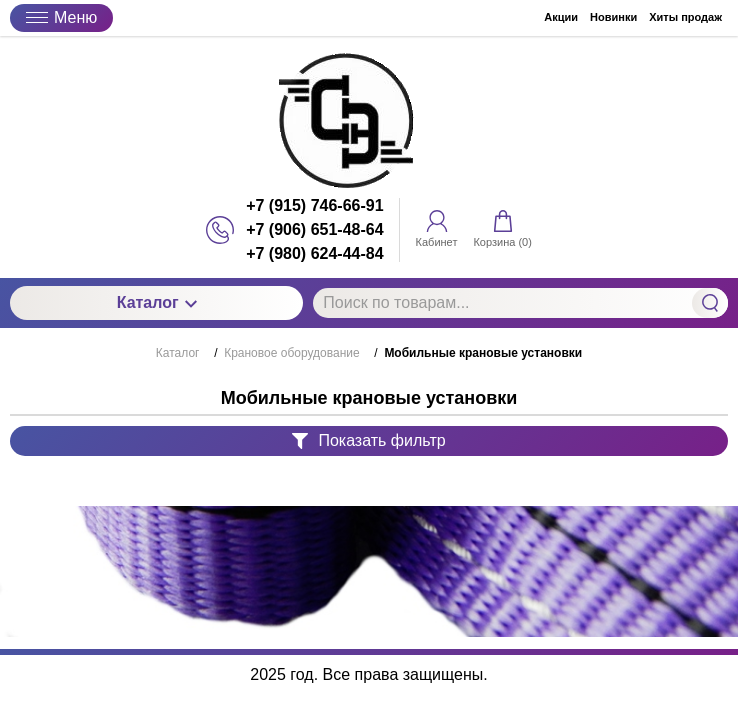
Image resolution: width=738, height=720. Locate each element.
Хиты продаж (685, 17)
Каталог (157, 302)
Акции (561, 17)
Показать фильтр (368, 440)
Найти (710, 303)
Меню (61, 17)
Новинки (613, 17)
